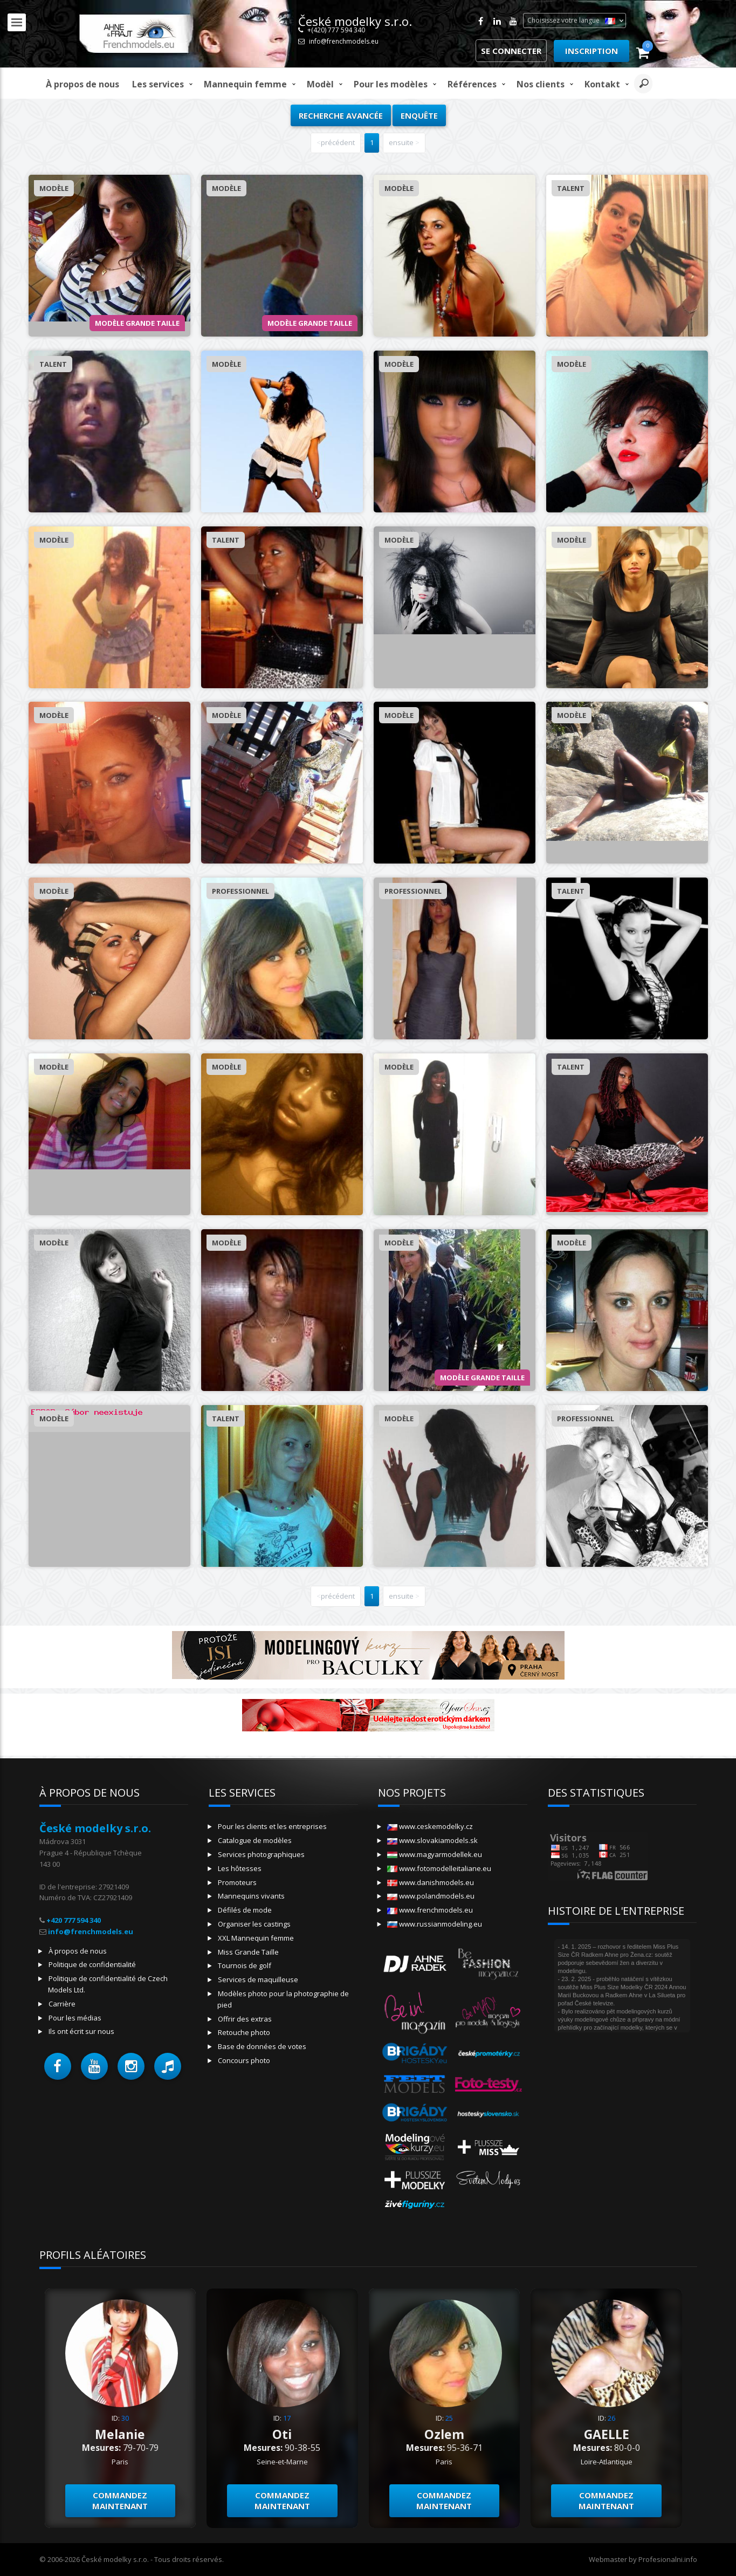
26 (611, 2418)
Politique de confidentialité (92, 1964)
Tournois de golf (244, 1965)
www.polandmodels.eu (430, 1896)
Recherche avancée (341, 115)
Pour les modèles (391, 84)
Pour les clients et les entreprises (272, 1826)
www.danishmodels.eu (430, 1882)
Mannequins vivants (251, 1896)
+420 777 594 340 (73, 1920)
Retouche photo (244, 2032)
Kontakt (602, 84)
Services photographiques (261, 1854)
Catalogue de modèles (255, 1840)
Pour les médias (75, 2018)
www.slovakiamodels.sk (432, 1840)
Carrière (62, 2004)
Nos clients (541, 84)
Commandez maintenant (120, 2501)
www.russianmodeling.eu (434, 1924)
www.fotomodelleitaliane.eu (439, 1868)
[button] (57, 2066)
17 (287, 2418)
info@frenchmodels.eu (344, 41)
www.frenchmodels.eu (430, 1910)
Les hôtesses (240, 1868)
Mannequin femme (245, 84)
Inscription (591, 50)
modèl (320, 84)
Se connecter (511, 50)
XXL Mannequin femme (256, 1938)
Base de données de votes (262, 2046)
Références (472, 84)
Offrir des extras (245, 2019)
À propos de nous (82, 84)
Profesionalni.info (667, 2559)
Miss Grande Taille (248, 1952)
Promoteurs (237, 1882)
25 (449, 2418)
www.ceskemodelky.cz (430, 1826)
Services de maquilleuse (258, 1979)
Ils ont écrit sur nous (81, 2031)
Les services (158, 84)
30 (125, 2418)
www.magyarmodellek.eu (434, 1854)
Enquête (419, 115)
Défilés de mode (245, 1910)
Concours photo (244, 2060)
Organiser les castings (254, 1924)
